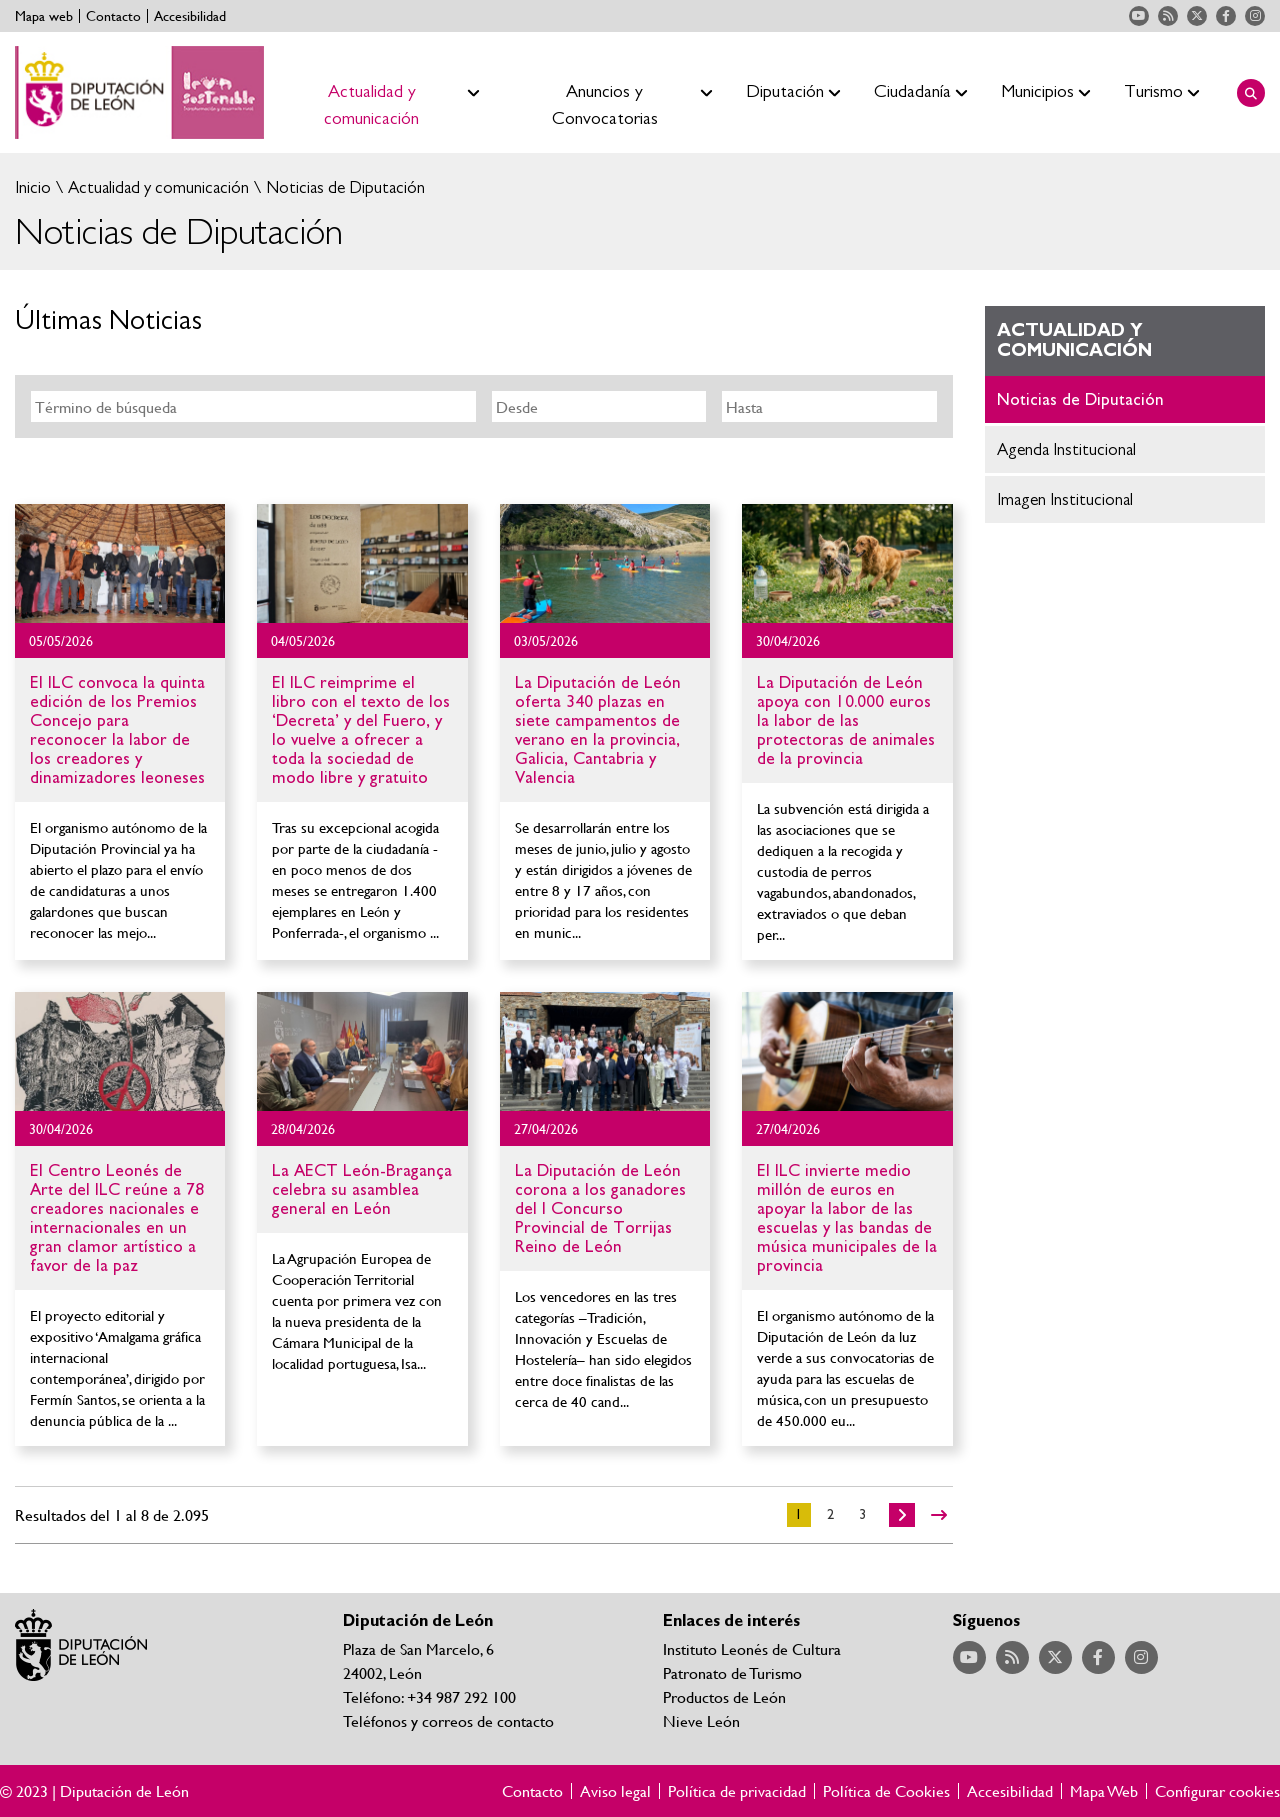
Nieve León (701, 1720)
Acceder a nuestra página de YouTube (1139, 16)
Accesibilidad (190, 16)
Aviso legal (615, 1791)
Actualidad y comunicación (156, 187)
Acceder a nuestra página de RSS (1168, 16)
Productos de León (724, 1696)
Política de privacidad (737, 1791)
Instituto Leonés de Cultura (752, 1648)
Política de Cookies (886, 1791)
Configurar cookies (1217, 1791)
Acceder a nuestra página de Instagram (1255, 16)
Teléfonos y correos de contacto (448, 1720)
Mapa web (44, 16)
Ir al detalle (120, 563)
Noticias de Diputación (343, 187)
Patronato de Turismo (732, 1672)
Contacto (113, 16)
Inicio (33, 187)
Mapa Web (1104, 1791)
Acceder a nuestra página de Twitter (1197, 16)
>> (939, 1515)
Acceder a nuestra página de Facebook (1226, 16)
